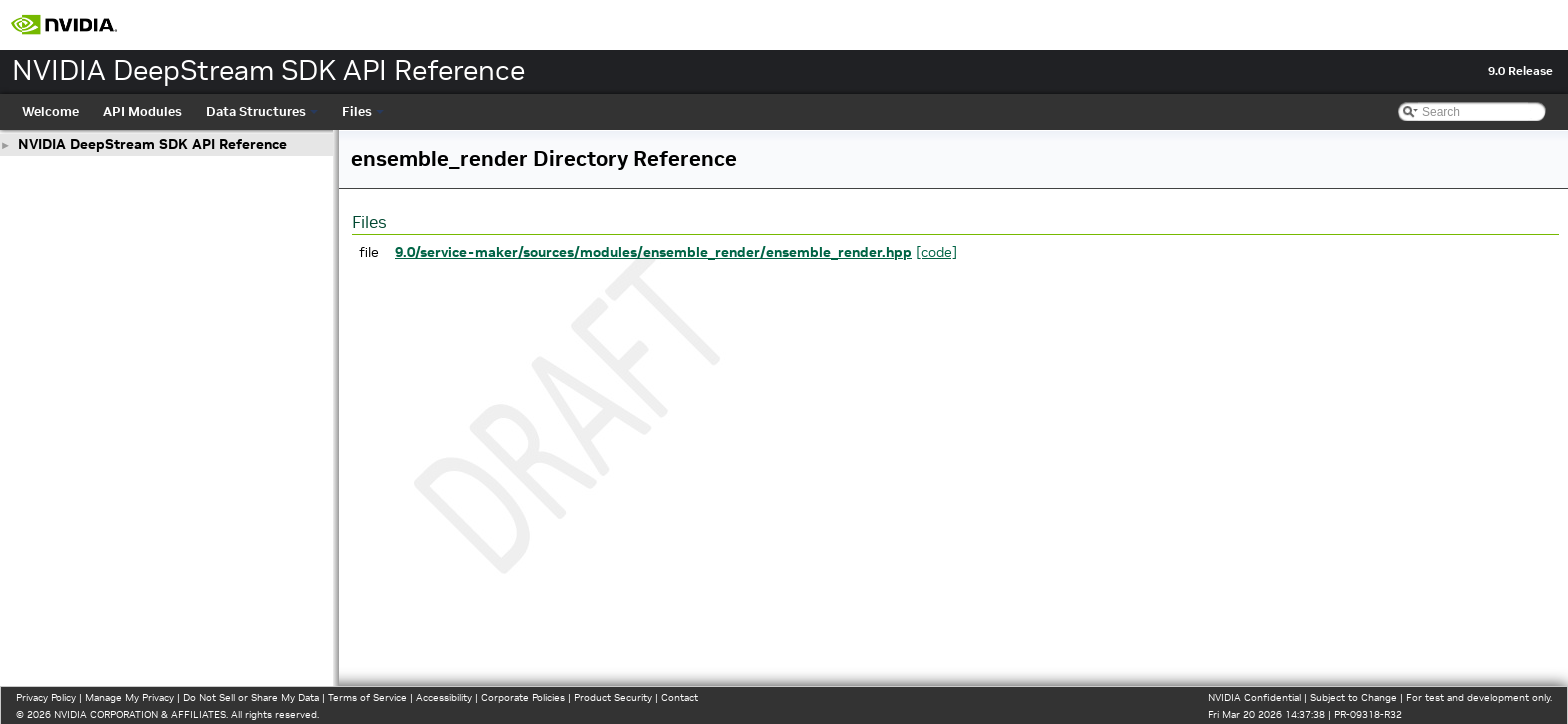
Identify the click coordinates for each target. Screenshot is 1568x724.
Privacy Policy (46, 697)
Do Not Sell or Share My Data (251, 697)
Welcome (50, 111)
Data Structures (262, 111)
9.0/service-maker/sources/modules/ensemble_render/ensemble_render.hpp (653, 252)
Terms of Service (367, 697)
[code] (936, 252)
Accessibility (444, 697)
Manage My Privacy (129, 697)
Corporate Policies (523, 697)
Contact (679, 697)
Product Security (613, 697)
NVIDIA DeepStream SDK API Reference (152, 144)
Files (363, 111)
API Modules (142, 111)
